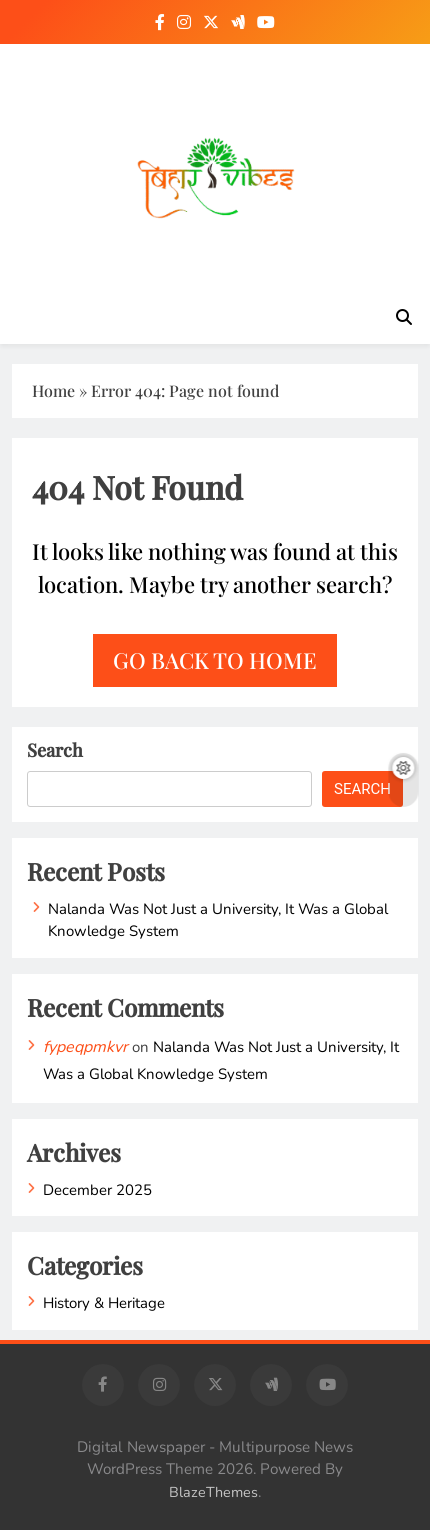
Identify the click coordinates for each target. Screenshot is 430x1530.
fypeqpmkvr (85, 1047)
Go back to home (215, 660)
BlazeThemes (213, 1492)
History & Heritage (104, 1303)
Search (55, 750)
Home (53, 390)
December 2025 (97, 1190)
